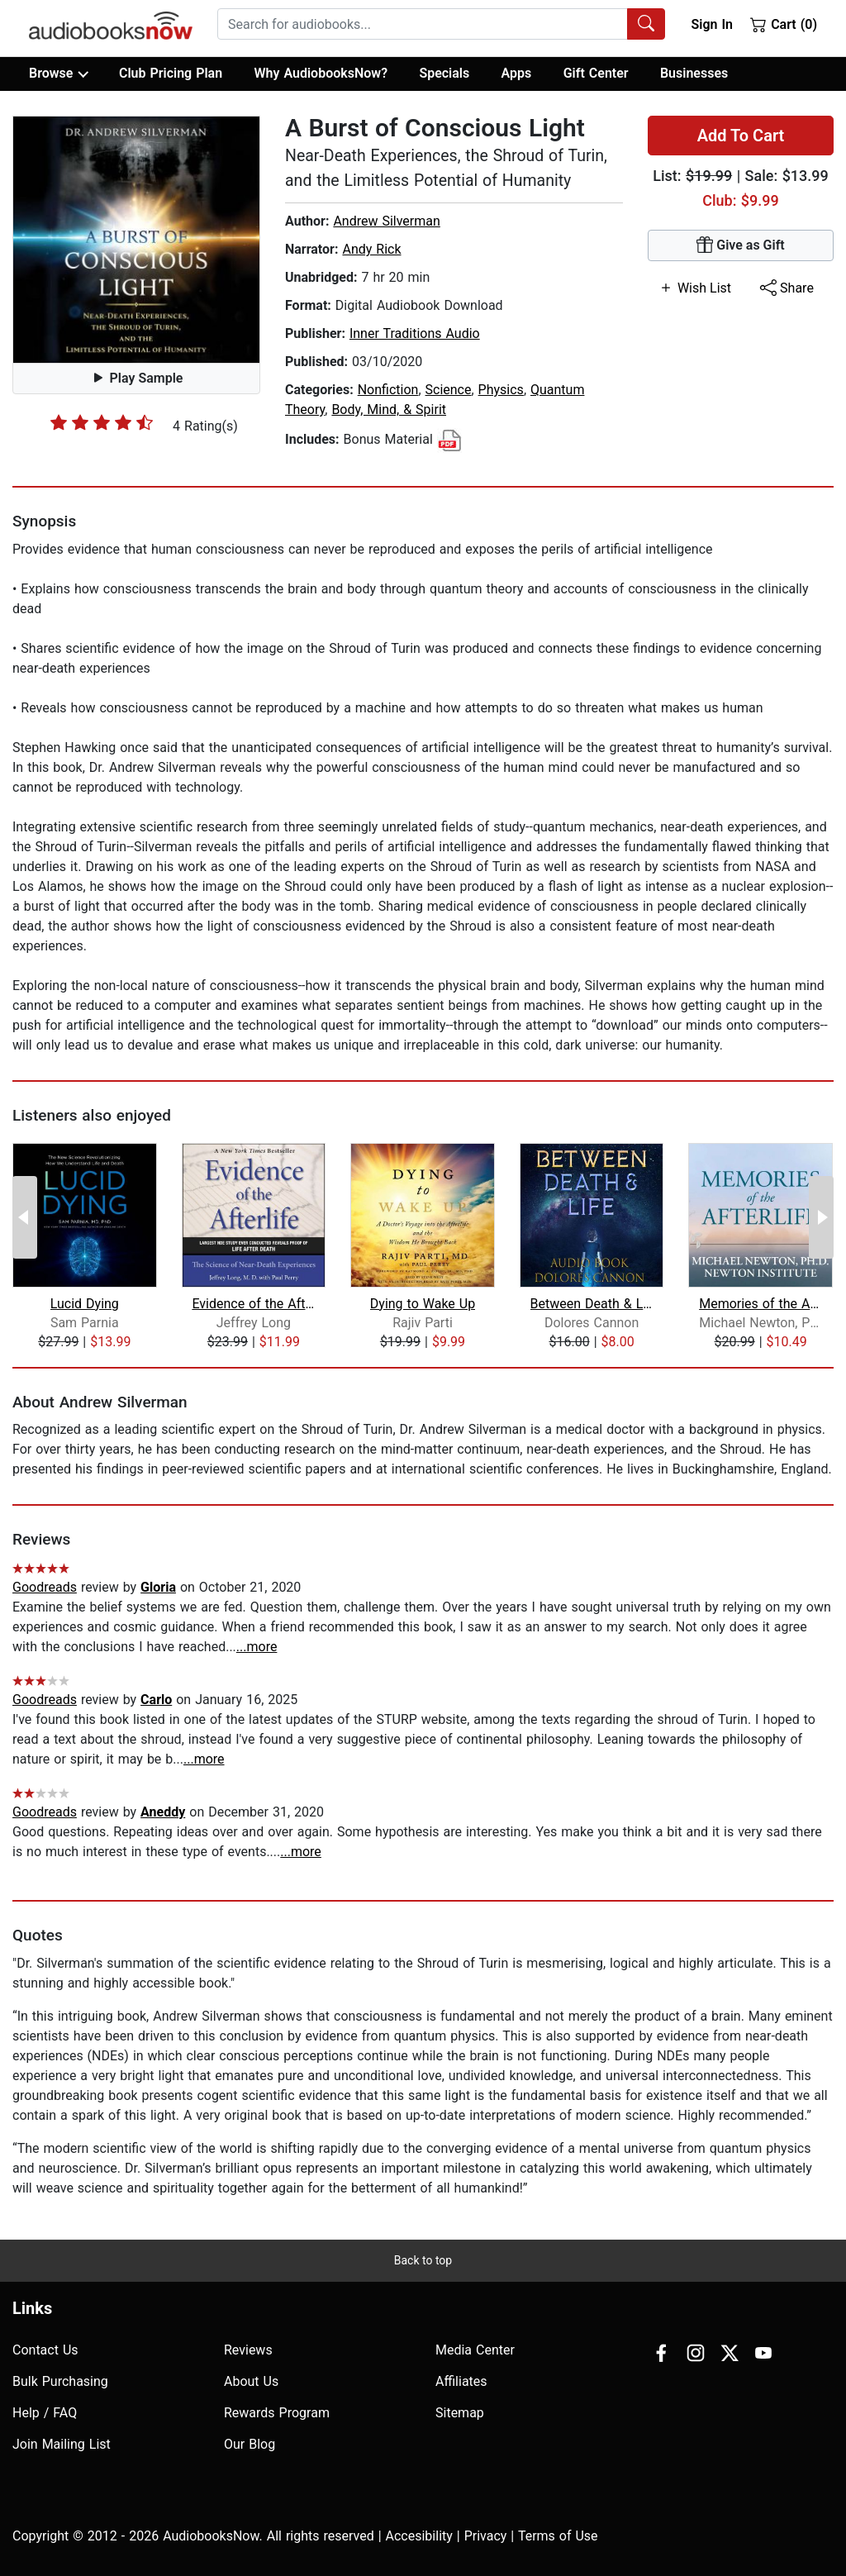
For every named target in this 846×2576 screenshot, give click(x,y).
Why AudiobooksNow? (320, 73)
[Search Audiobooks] (646, 24)
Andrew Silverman (386, 221)
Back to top (423, 2260)
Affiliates (461, 2381)
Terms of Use (558, 2536)
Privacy (485, 2536)
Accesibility (419, 2536)
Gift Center (596, 73)
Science (448, 390)
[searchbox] (422, 24)
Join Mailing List (61, 2444)
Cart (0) (783, 24)
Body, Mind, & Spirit (388, 409)
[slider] (102, 422)
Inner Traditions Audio (414, 333)
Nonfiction (388, 390)
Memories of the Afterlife (760, 1304)
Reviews (248, 2350)
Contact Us (45, 2350)
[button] (136, 240)
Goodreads (44, 1587)
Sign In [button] (711, 24)
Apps (516, 73)
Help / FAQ (44, 2413)
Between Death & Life (592, 1304)
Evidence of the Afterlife (253, 1304)
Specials (444, 73)
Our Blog (249, 2444)
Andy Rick (371, 249)
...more (257, 1647)
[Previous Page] (24, 1217)
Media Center (475, 2350)
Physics (501, 390)
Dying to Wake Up (422, 1304)
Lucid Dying (84, 1304)
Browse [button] (58, 73)
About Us (251, 2381)
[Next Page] (821, 1217)
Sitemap (459, 2413)
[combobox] (441, 24)
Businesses (694, 73)
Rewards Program (277, 2413)
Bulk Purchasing (60, 2381)
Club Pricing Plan (170, 73)
